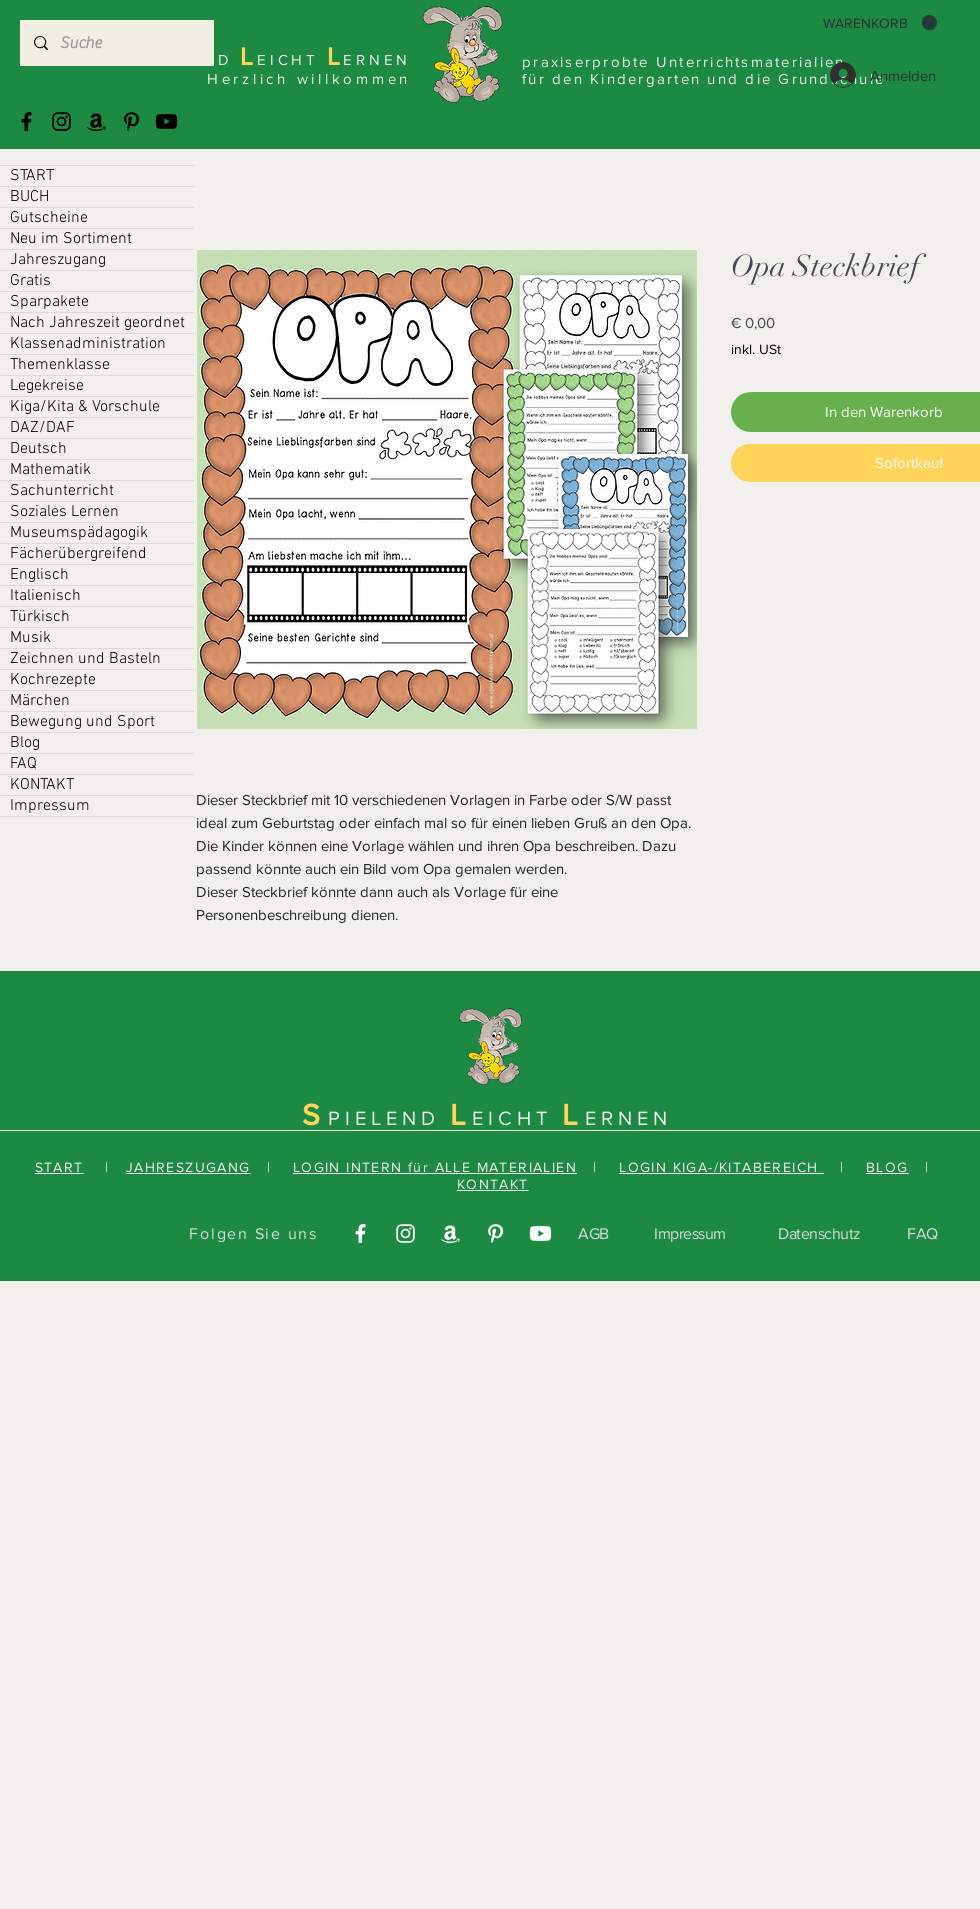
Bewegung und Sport (82, 722)
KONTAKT (42, 785)
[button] (880, 23)
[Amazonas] (96, 121)
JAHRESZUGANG (188, 1167)
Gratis (30, 281)
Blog (25, 743)
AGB (593, 1233)
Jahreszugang (58, 260)
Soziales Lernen (64, 512)
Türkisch (40, 617)
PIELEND (389, 1118)
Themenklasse (60, 365)
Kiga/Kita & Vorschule (85, 407)
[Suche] (116, 43)
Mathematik (50, 470)
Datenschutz (819, 1233)
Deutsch (38, 449)
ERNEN (628, 1118)
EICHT (517, 1118)
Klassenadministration (88, 344)
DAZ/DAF (42, 428)
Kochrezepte (53, 680)
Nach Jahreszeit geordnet (97, 323)
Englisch (39, 575)
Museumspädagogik (79, 533)
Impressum (50, 806)
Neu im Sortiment (71, 239)
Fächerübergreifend (78, 554)
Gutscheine (49, 218)
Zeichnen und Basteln (85, 659)
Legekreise (47, 386)
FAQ (23, 764)
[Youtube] (166, 121)
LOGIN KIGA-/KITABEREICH (721, 1167)
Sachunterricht (62, 491)
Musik (30, 638)
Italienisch (45, 596)
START (32, 176)
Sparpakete (49, 302)
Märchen (40, 701)
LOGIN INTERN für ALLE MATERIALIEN (435, 1167)
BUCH (29, 197)
